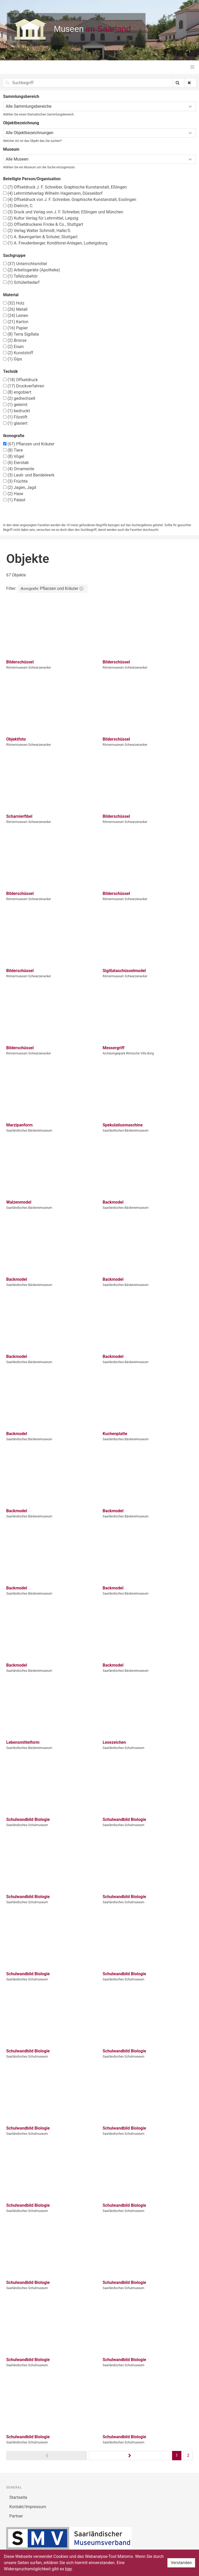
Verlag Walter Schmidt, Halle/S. (37, 230)
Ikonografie (13, 435)
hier (68, 2568)
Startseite (18, 2497)
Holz (13, 303)
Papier (15, 327)
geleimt (15, 404)
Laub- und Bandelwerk (28, 475)
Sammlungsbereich (21, 96)
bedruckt (16, 410)
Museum (11, 149)
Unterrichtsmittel (25, 263)
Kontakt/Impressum (27, 2506)
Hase (13, 493)
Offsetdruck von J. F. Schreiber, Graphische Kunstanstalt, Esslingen (69, 199)
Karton (16, 321)
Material (11, 294)
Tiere (13, 450)
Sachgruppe (14, 255)
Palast (14, 499)
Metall (15, 309)
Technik (10, 371)
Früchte (15, 481)
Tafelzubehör (20, 276)
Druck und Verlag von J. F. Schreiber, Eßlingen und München (63, 211)
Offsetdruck (20, 379)
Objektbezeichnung (21, 122)
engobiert (17, 392)
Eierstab (16, 462)
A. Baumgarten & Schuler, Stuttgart (40, 236)
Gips (12, 359)
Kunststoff (18, 352)
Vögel (13, 456)
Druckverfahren (23, 385)
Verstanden (181, 2562)
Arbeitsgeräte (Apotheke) (31, 269)
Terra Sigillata (21, 334)
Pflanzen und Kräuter (28, 444)
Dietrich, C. (18, 205)
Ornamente (18, 468)
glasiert (15, 423)
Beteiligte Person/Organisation (32, 178)
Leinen (15, 315)
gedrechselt (19, 398)
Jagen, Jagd (19, 487)
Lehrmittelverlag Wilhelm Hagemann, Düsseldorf (53, 193)
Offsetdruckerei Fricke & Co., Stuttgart (43, 224)
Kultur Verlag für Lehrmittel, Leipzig (40, 218)
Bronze (14, 340)
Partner (16, 2516)
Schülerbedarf (21, 282)
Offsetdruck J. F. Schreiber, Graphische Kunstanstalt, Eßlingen (65, 187)
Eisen (13, 346)
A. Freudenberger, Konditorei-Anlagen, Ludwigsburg (55, 243)
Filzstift (15, 417)
